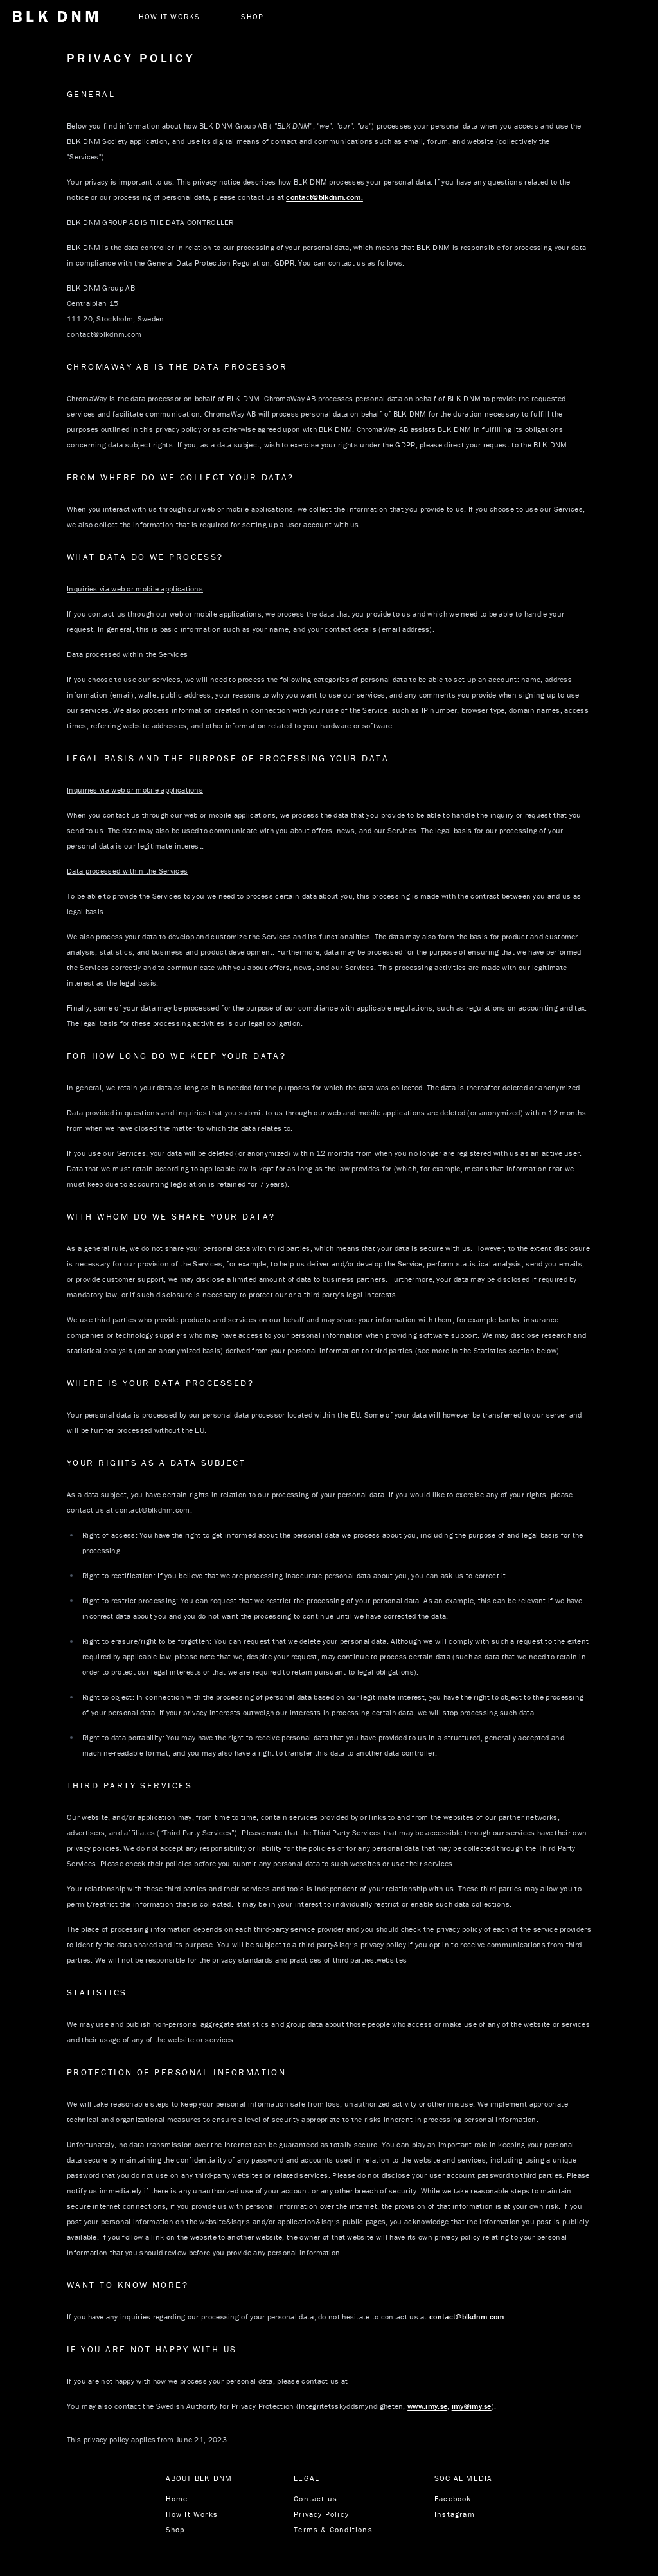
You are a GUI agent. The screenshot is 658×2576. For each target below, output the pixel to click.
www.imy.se (427, 2406)
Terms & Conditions (333, 2529)
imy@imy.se (472, 2406)
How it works (169, 16)
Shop (175, 2529)
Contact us (315, 2498)
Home (177, 2498)
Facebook (453, 2498)
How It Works (192, 2514)
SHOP (252, 16)
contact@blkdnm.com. (324, 197)
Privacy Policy (321, 2514)
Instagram (454, 2514)
